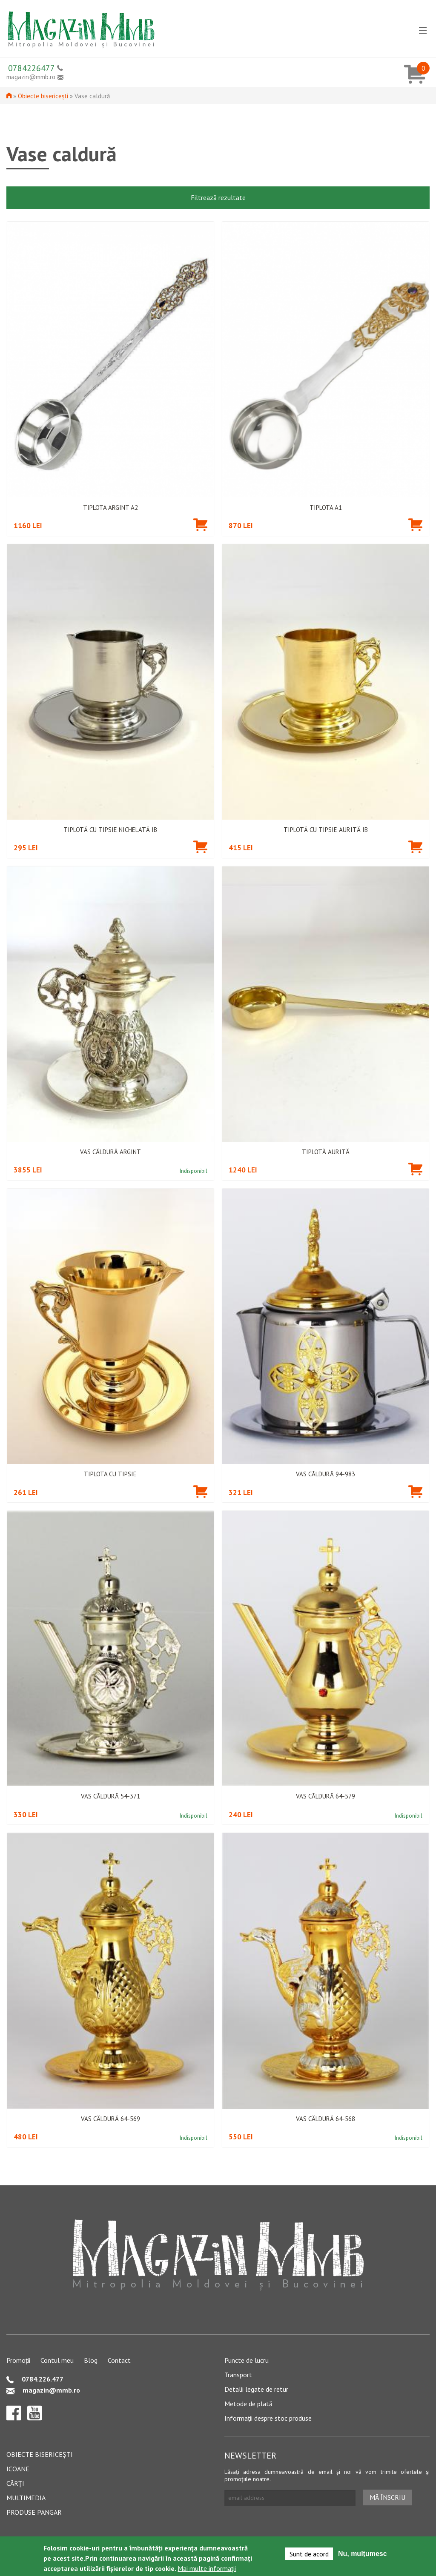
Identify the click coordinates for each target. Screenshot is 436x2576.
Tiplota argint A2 (110, 508)
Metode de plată (248, 2403)
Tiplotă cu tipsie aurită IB (326, 830)
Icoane (17, 2468)
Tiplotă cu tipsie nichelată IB (110, 830)
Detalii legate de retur (256, 2389)
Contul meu (57, 2360)
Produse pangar (34, 2512)
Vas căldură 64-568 (325, 2119)
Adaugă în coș (200, 530)
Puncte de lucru (246, 2360)
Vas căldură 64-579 (325, 1796)
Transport (238, 2374)
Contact (119, 2360)
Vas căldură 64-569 (110, 2119)
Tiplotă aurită (326, 1152)
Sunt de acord (309, 2554)
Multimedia (26, 2497)
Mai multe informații (207, 2569)
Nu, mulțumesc (362, 2554)
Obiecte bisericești (43, 96)
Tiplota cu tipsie (110, 1474)
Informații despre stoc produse (268, 2418)
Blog (91, 2360)
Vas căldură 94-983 (325, 1474)
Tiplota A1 (326, 508)
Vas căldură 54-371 (110, 1796)
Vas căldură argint (110, 1152)
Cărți (15, 2483)
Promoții (18, 2360)
